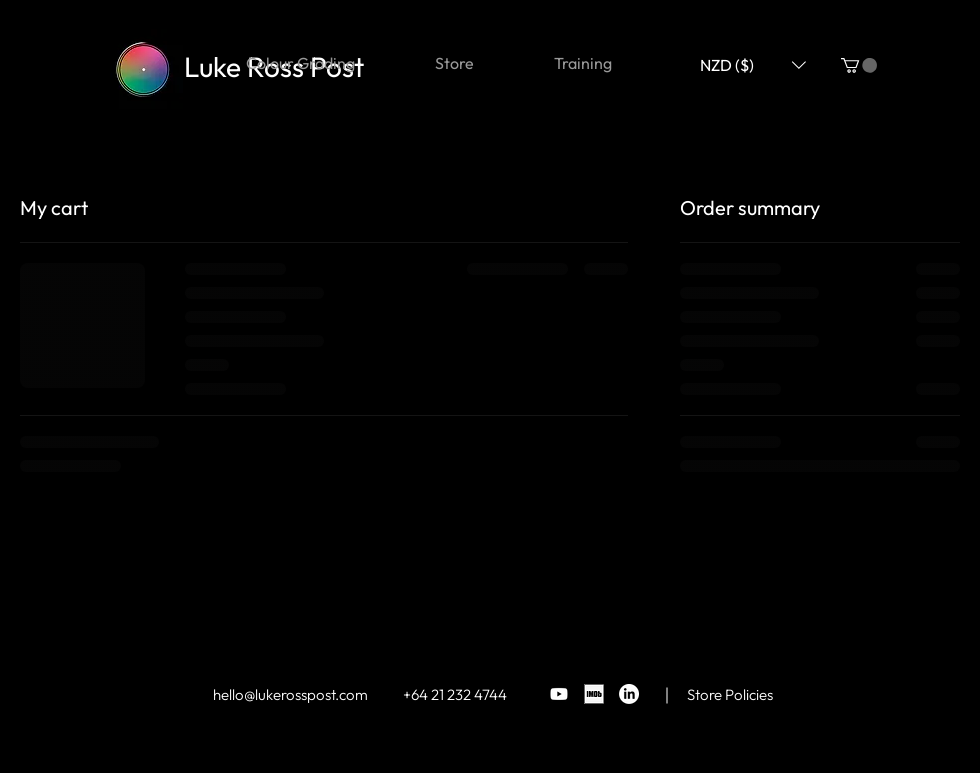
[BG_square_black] (594, 694)
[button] (859, 65)
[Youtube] (559, 694)
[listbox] (753, 64)
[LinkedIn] (629, 694)
